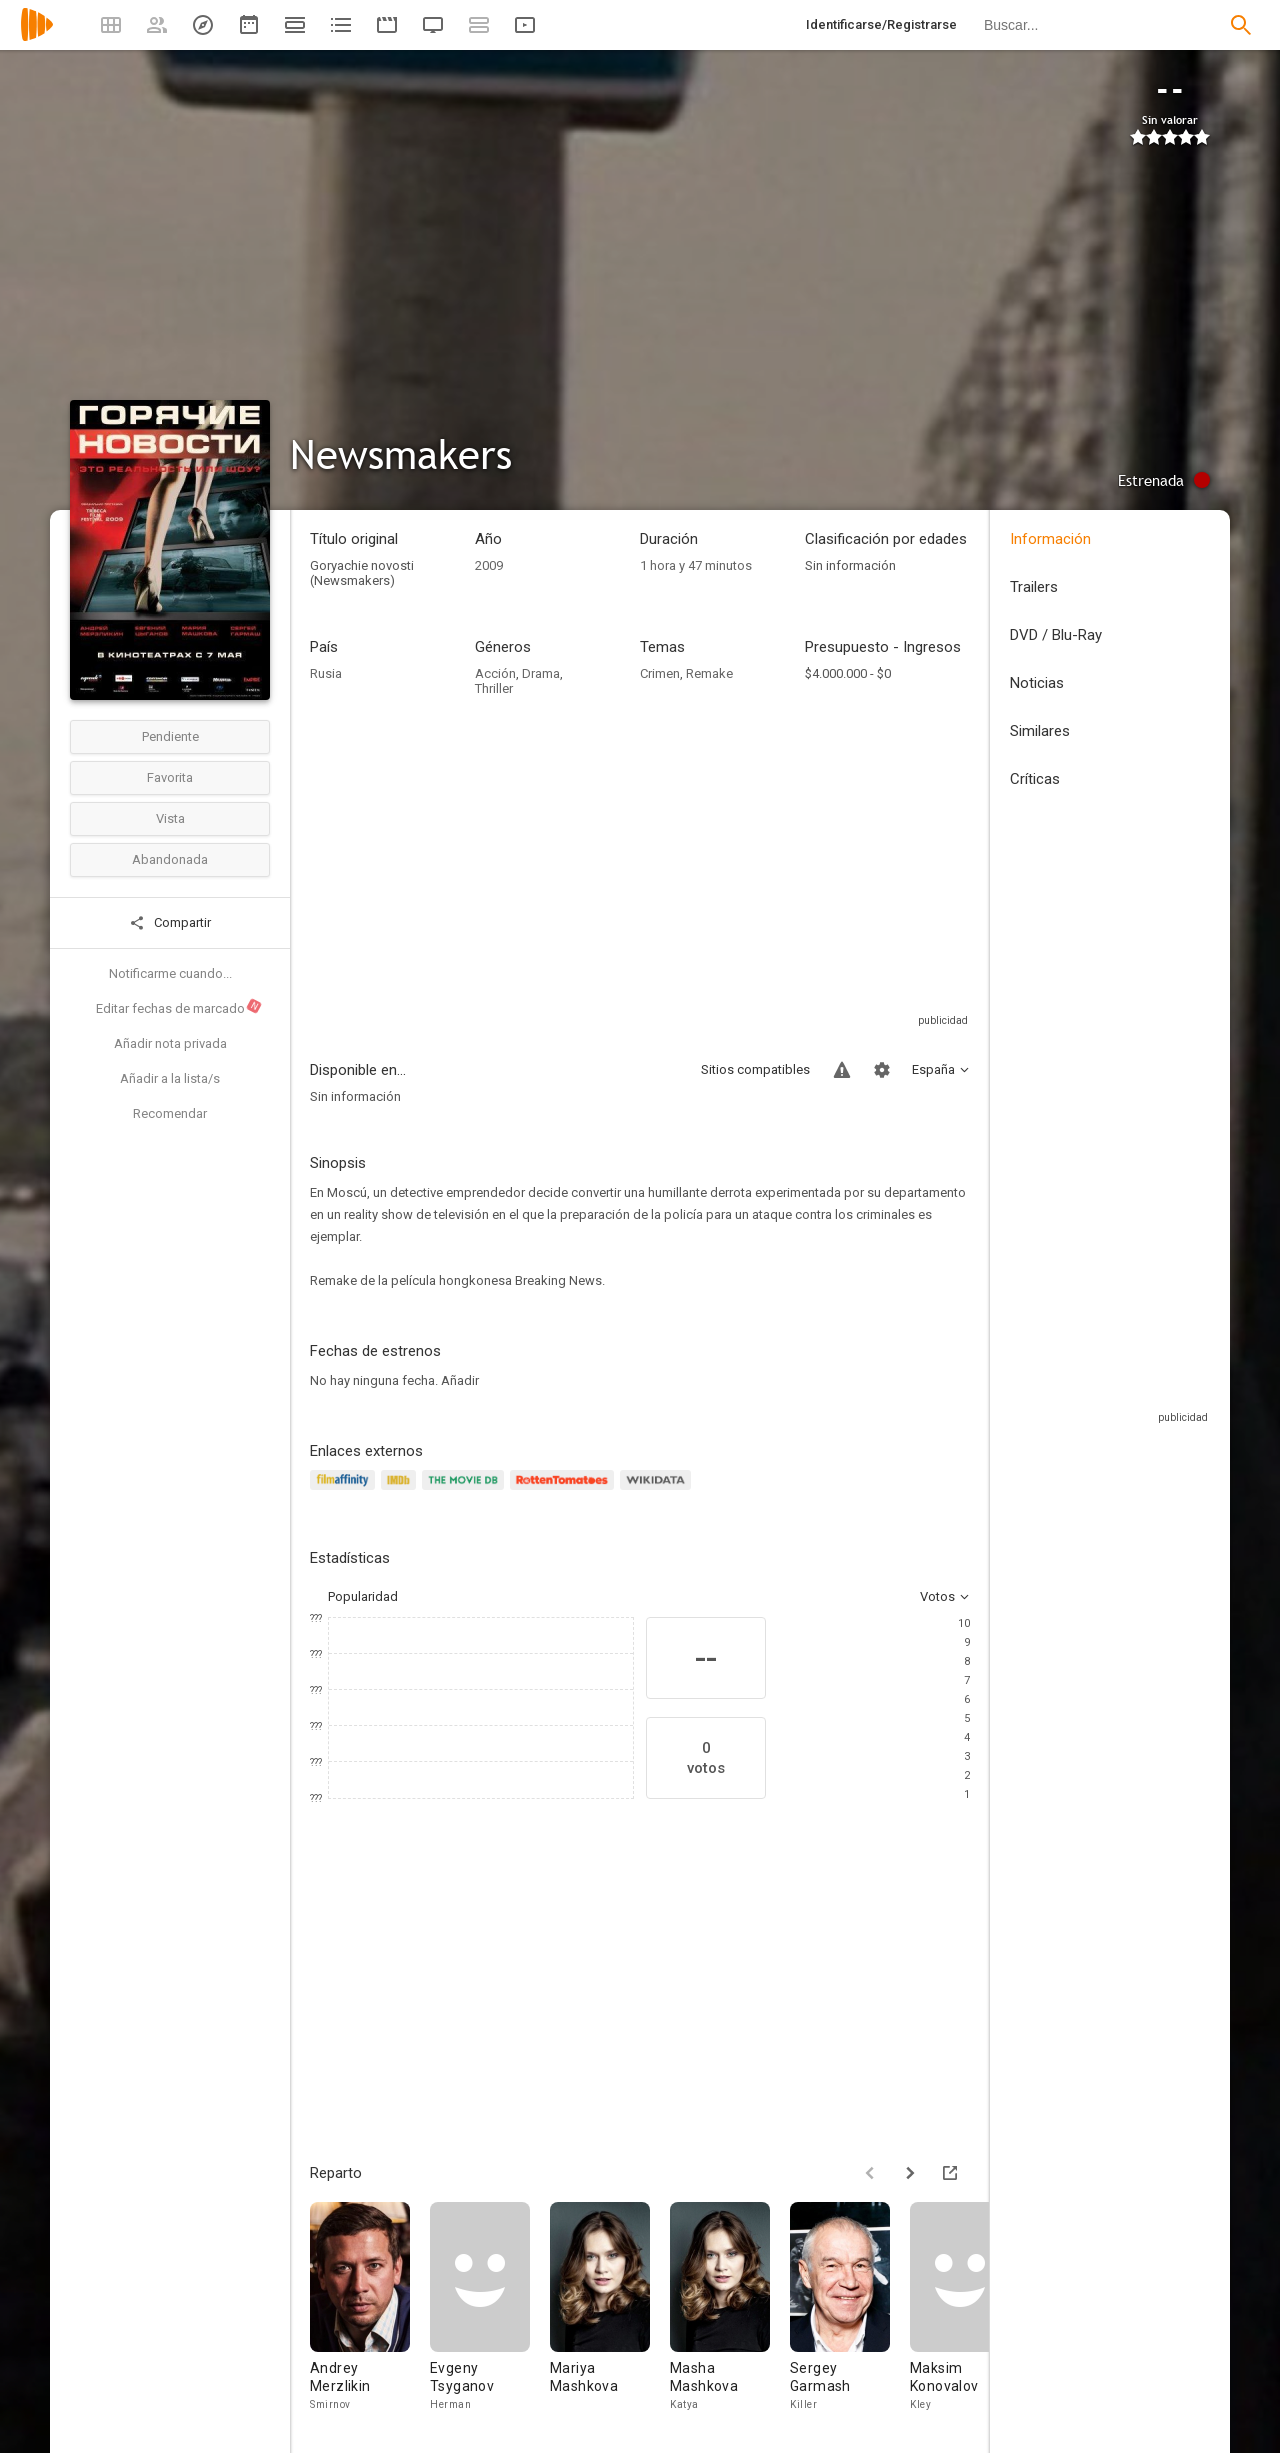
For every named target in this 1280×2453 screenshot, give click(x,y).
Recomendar (170, 1113)
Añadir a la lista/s (170, 1078)
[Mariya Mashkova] (610, 2312)
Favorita (170, 777)
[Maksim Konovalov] (970, 2312)
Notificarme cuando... (170, 973)
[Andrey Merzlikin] (370, 2312)
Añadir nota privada (170, 1043)
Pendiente (170, 736)
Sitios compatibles (755, 1069)
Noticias (1037, 683)
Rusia (326, 673)
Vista (170, 818)
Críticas (1035, 779)
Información (1050, 539)
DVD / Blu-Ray (1056, 635)
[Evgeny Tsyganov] (490, 2312)
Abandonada (170, 859)
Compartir (170, 923)
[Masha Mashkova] (730, 2312)
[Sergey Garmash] (850, 2312)
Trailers (1034, 587)
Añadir (460, 1380)
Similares (1040, 731)
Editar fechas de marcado (179, 1007)
